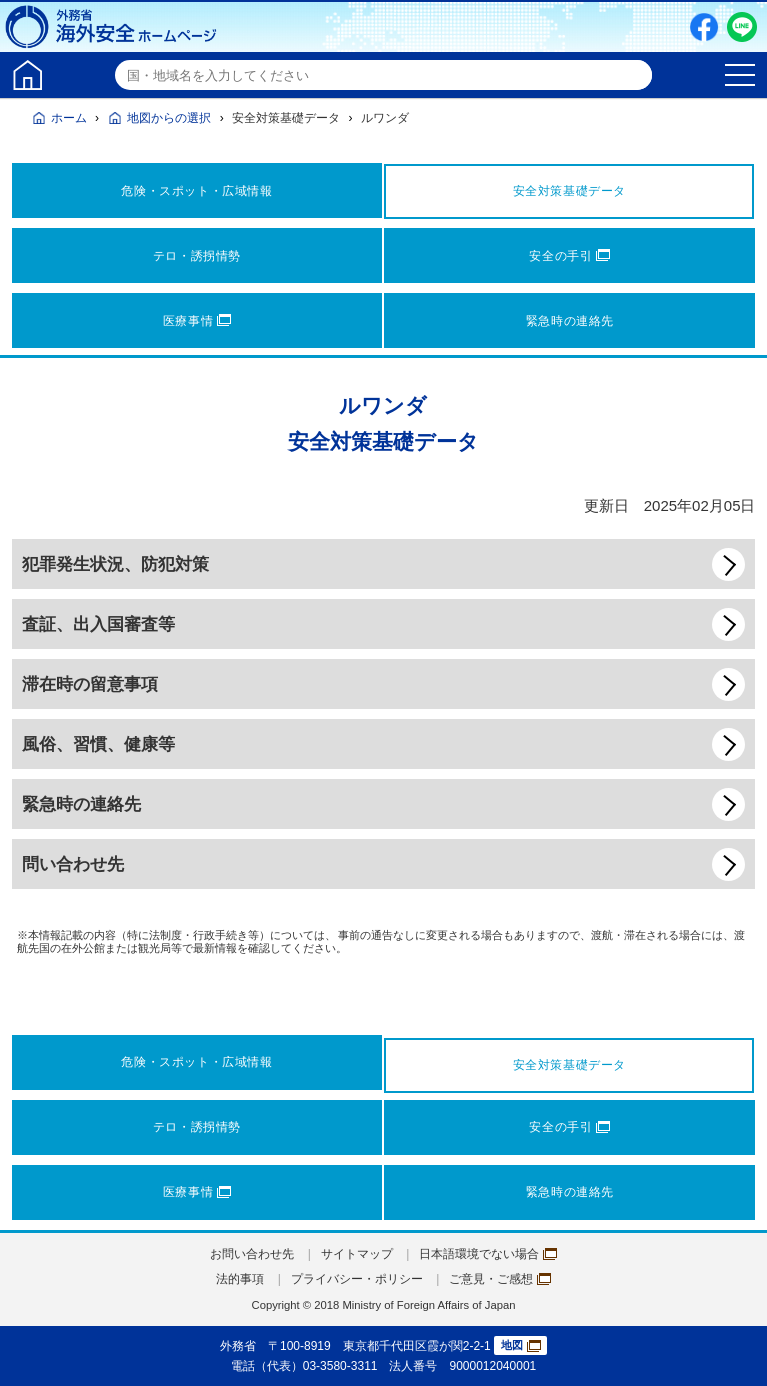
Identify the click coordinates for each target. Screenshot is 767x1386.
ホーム (69, 118)
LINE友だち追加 (742, 27)
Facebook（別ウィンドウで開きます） (704, 27)
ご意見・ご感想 (500, 1279)
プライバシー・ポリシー (357, 1279)
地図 (521, 1345)
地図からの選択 (169, 118)
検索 (634, 75)
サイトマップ (357, 1254)
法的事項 (240, 1279)
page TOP (732, 1351)
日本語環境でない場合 (488, 1254)
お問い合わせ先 (252, 1254)
